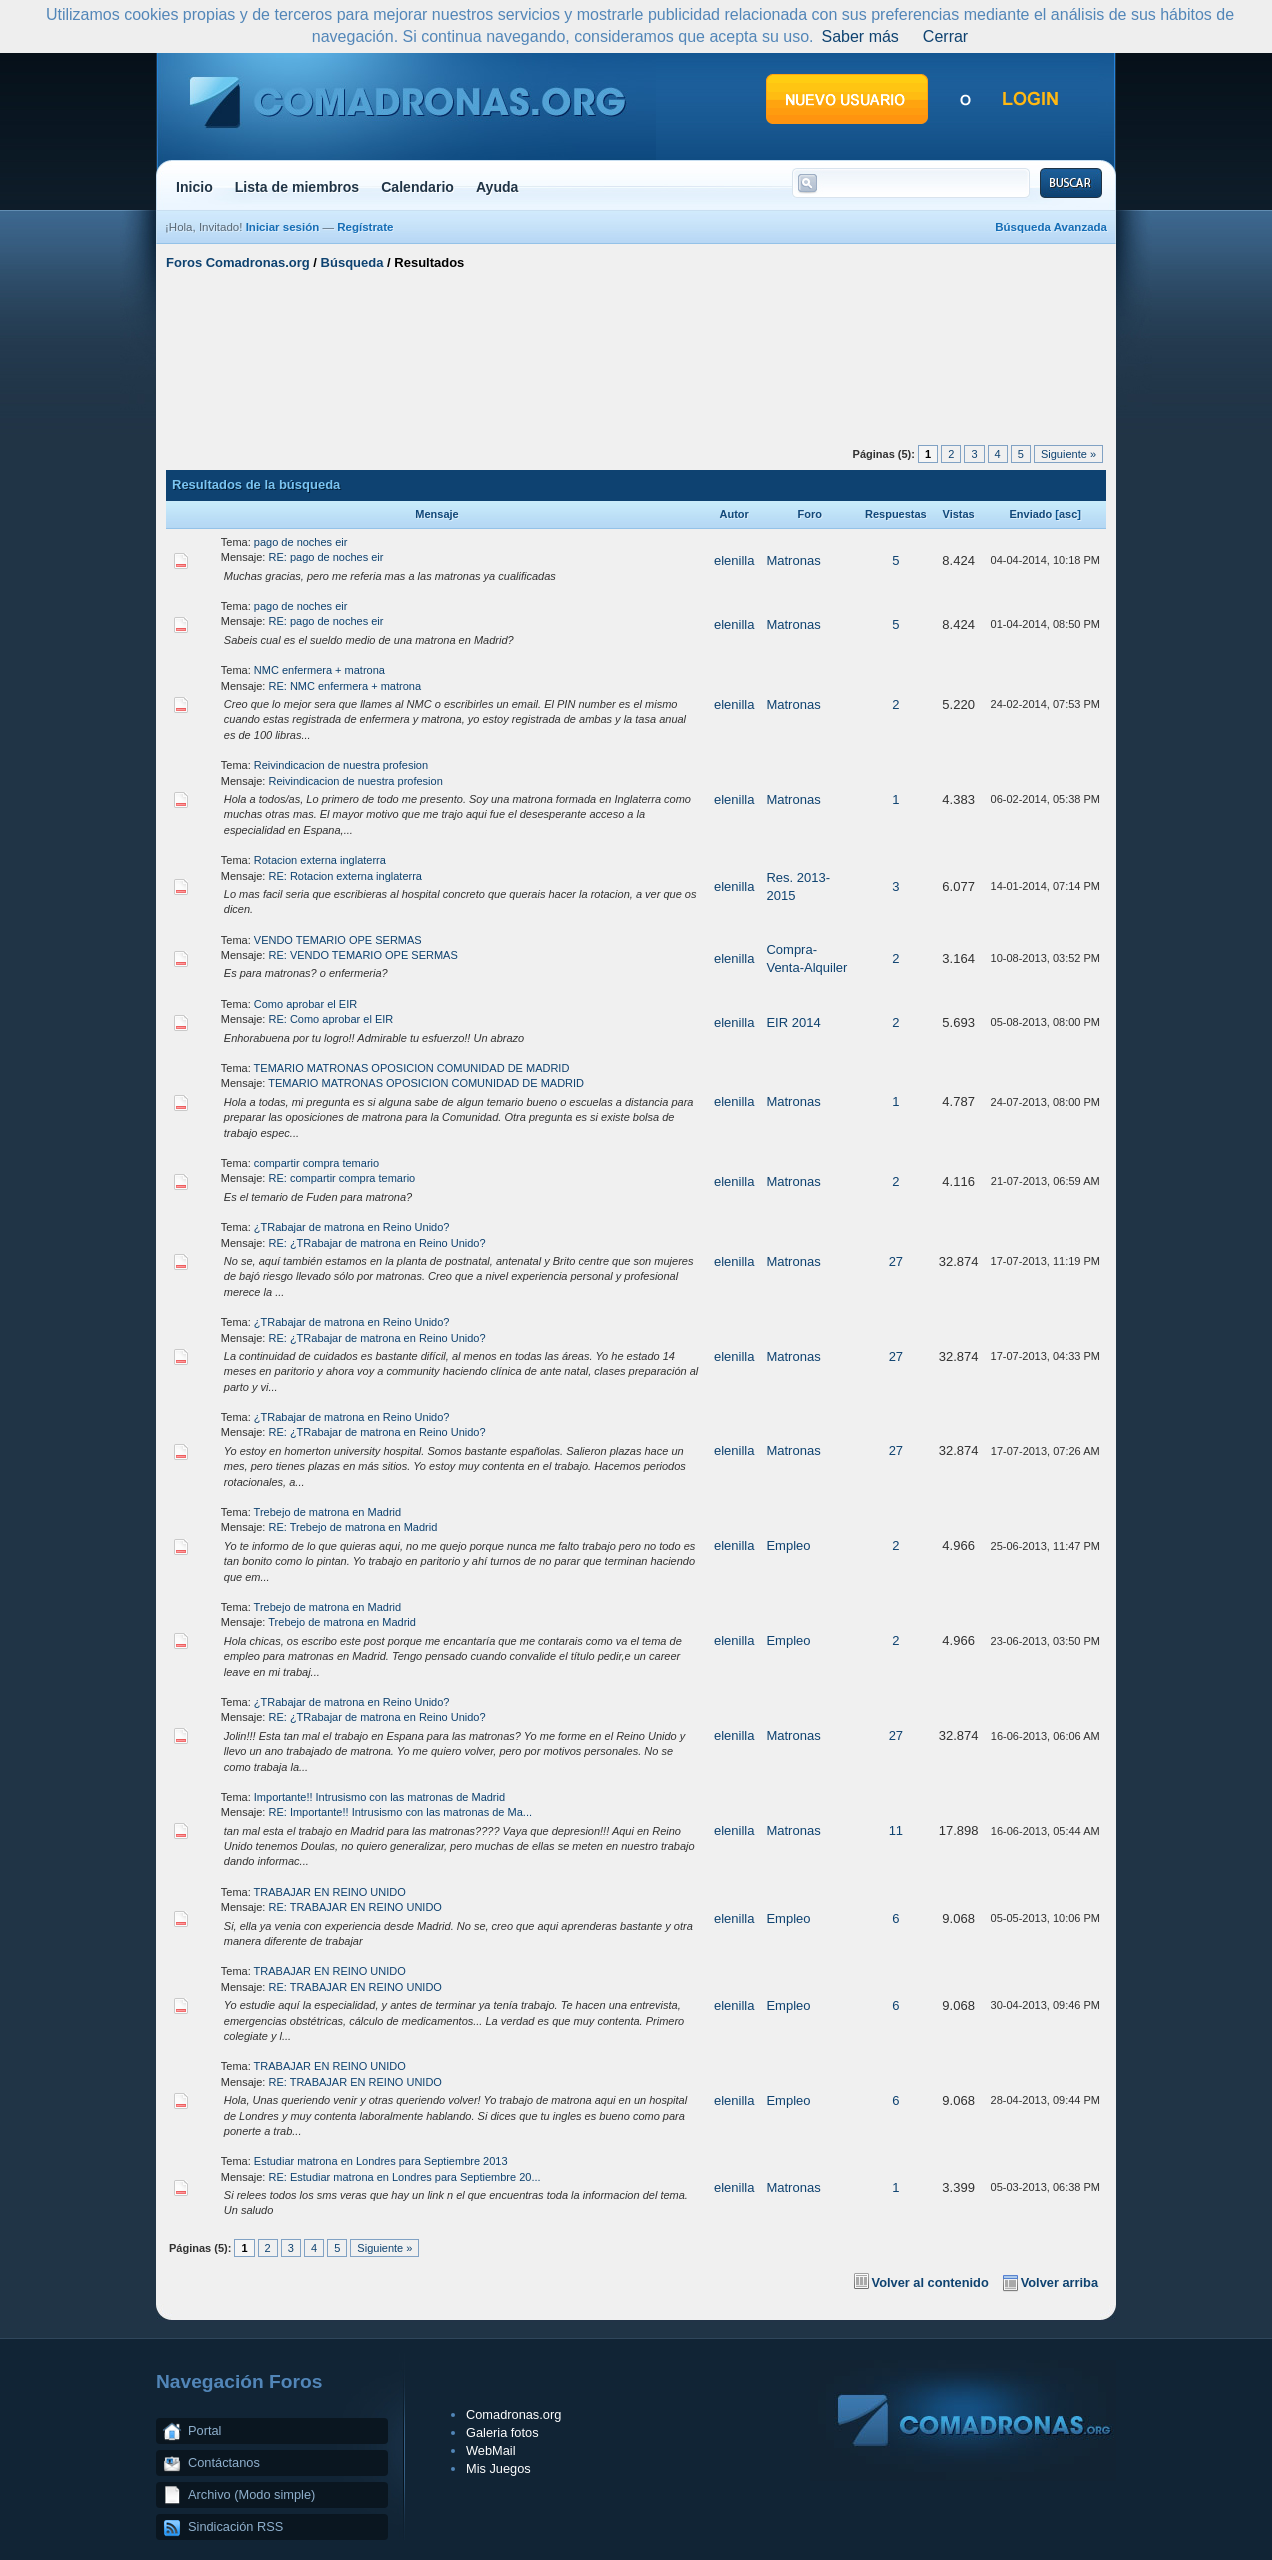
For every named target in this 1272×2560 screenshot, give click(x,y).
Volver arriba (1059, 2282)
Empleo (788, 1545)
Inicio (194, 187)
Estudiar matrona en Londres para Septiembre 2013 (381, 2161)
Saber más (859, 36)
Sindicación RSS (235, 2526)
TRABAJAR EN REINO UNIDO (330, 1892)
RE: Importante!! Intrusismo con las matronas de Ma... (401, 1812)
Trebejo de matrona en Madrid (328, 1512)
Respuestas (896, 514)
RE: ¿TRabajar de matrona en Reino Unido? (377, 1243)
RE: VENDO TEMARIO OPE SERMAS (363, 955)
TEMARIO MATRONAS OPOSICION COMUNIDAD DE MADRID (412, 1068)
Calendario (417, 187)
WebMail (491, 2450)
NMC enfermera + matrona (319, 670)
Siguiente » (1068, 454)
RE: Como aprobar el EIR (331, 1019)
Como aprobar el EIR (305, 1004)
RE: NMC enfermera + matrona (345, 686)
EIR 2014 (793, 1022)
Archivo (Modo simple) (251, 2494)
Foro (809, 514)
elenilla (734, 560)
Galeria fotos (502, 2432)
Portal (204, 2430)
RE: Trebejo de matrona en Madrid (353, 1527)
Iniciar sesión (283, 227)
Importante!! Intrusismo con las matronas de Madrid (379, 1797)
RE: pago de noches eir (326, 557)
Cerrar (945, 36)
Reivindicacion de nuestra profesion (341, 765)
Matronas (793, 560)
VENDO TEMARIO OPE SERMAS (338, 940)
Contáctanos (224, 2462)
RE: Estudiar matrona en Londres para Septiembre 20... (405, 2177)
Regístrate (365, 227)
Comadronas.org (513, 2414)
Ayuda (497, 187)
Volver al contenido (930, 2282)
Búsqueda (352, 262)
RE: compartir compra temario (342, 1178)
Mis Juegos (498, 2468)
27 (896, 1261)
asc (1068, 514)
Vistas (959, 514)
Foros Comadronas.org (238, 262)
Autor (734, 514)
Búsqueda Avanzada (1051, 227)
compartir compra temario (316, 1163)
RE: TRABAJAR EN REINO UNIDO (355, 1907)
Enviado (1030, 514)
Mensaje (436, 514)
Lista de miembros (297, 187)
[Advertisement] (636, 353)
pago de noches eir (301, 542)
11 (896, 1830)
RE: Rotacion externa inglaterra (345, 876)
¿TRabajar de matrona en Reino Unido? (352, 1227)
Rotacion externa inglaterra (320, 860)
